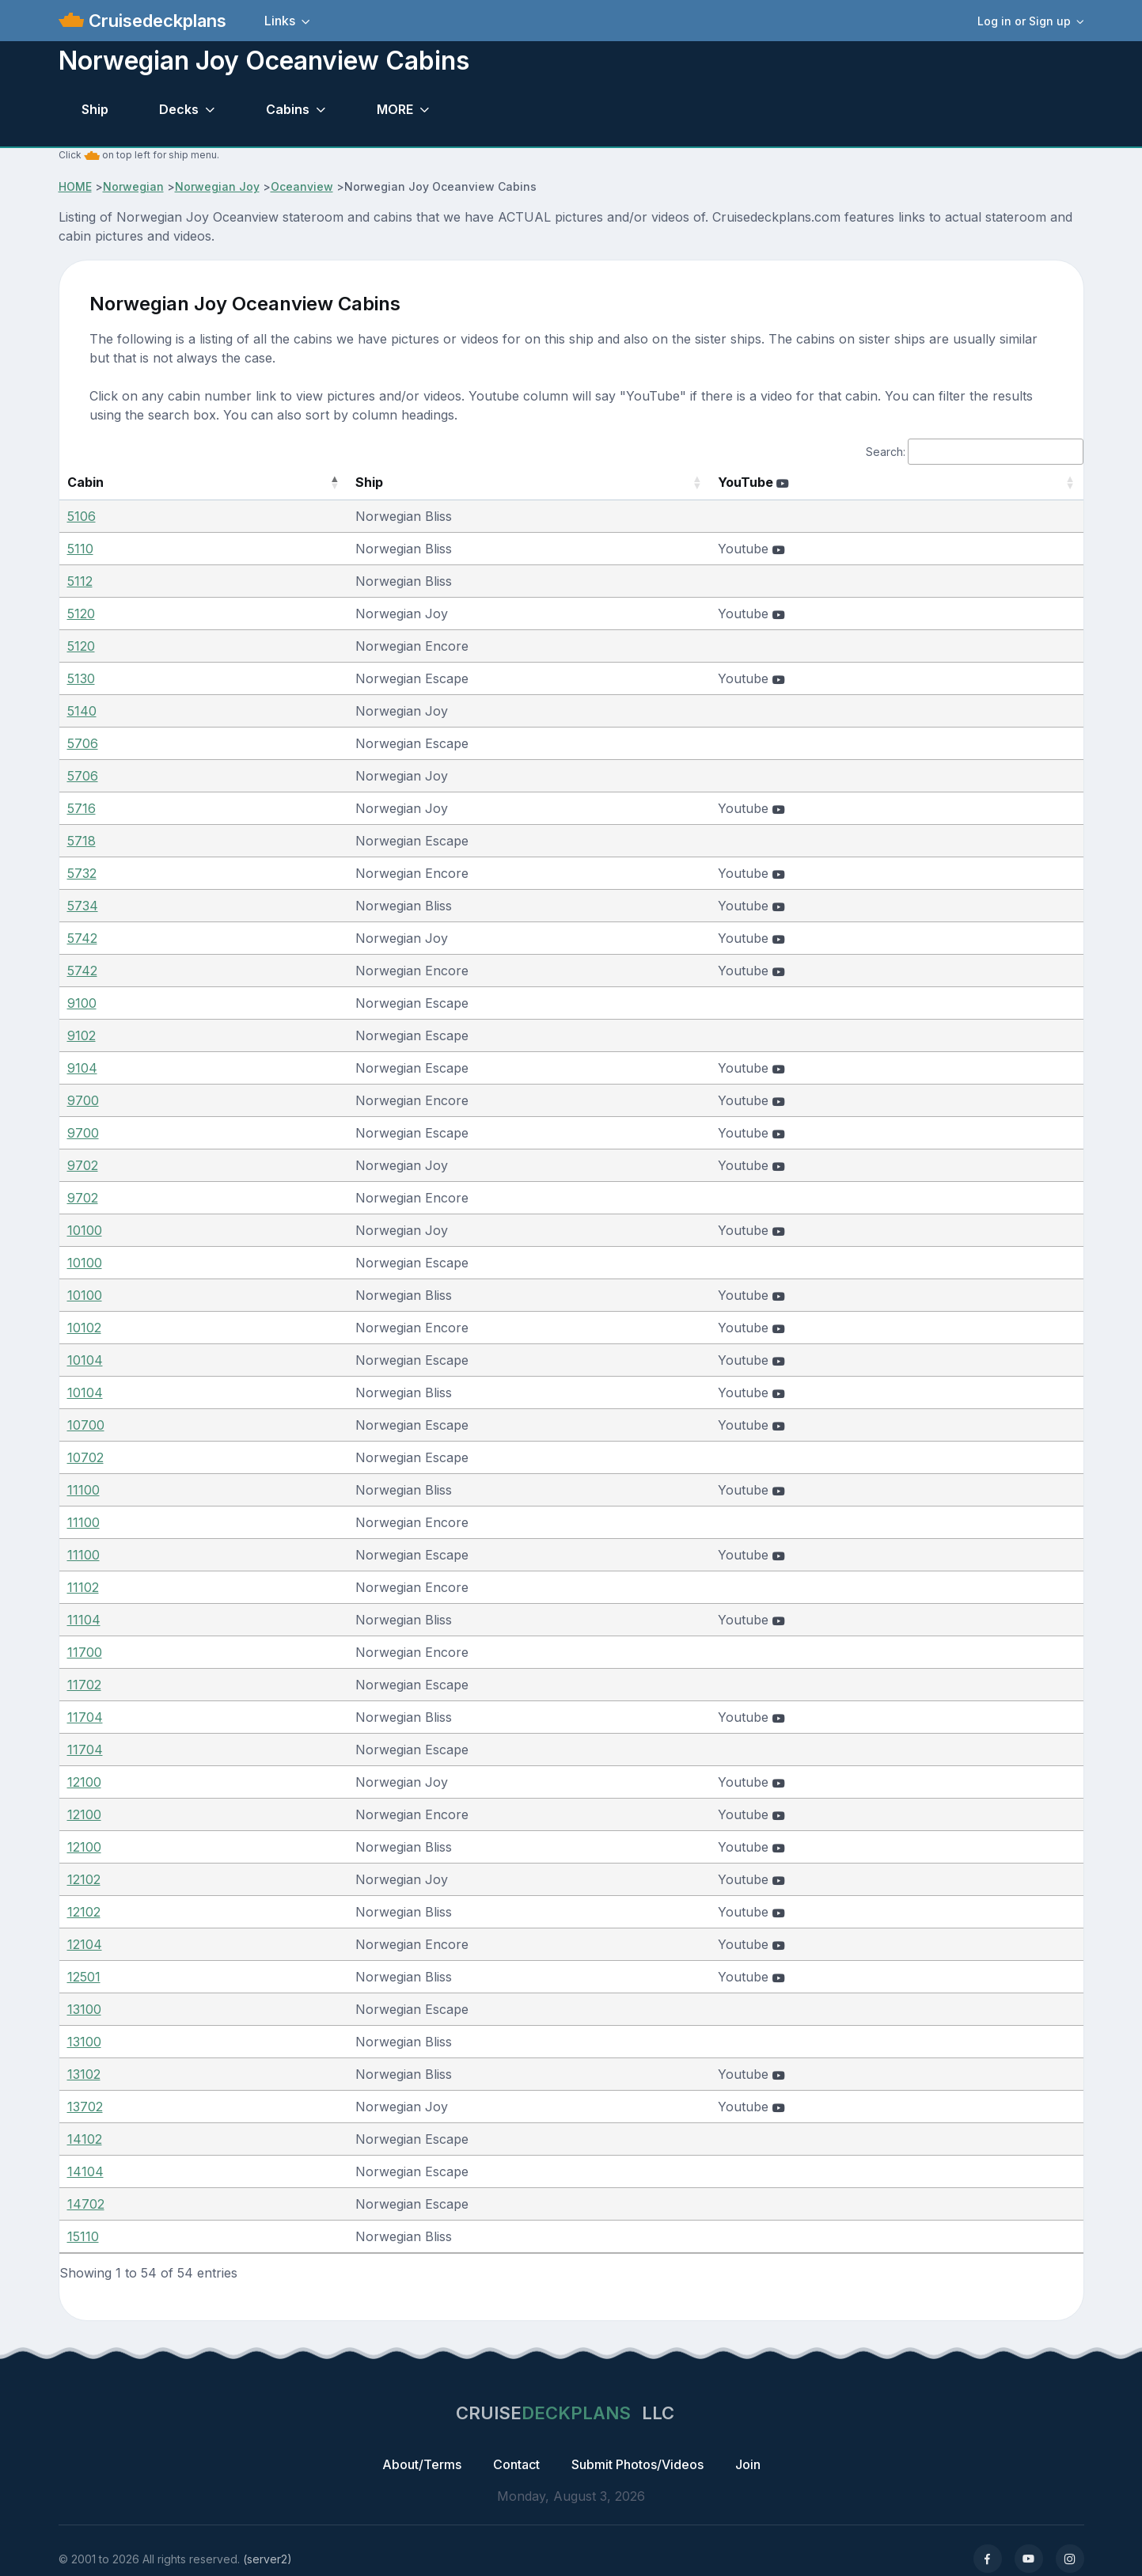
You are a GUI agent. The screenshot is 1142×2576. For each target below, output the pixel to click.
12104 (84, 1944)
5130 (81, 678)
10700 (85, 1425)
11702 (84, 1685)
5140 (82, 711)
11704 (85, 1717)
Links (279, 20)
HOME (75, 186)
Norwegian (133, 186)
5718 (81, 841)
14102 (84, 2139)
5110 (80, 549)
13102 (84, 2074)
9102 (81, 1035)
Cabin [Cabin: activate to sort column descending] (85, 482)
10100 (84, 1230)
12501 (84, 1977)
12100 (84, 1782)
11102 (83, 1587)
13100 (84, 2009)
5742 (82, 938)
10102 (84, 1327)
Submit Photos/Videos (637, 2464)
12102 (84, 1879)
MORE (395, 109)
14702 (85, 2204)
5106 (81, 516)
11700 (84, 1652)
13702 (85, 2106)
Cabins (287, 109)
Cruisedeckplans (155, 20)
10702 (85, 1457)
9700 (83, 1100)
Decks (179, 109)
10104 (85, 1360)
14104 (85, 2171)
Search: (974, 452)
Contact (516, 2464)
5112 (80, 581)
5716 (81, 808)
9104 (82, 1068)
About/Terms (421, 2464)
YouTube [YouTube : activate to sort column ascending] (778, 482)
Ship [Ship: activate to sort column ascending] (307, 482)
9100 (82, 1003)
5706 (82, 743)
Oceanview (302, 186)
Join (748, 2464)
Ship (95, 109)
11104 (84, 1620)
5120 (81, 613)
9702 (82, 1165)
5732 (82, 873)
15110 (83, 2236)
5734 (82, 906)
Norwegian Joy (217, 186)
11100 (83, 1490)
